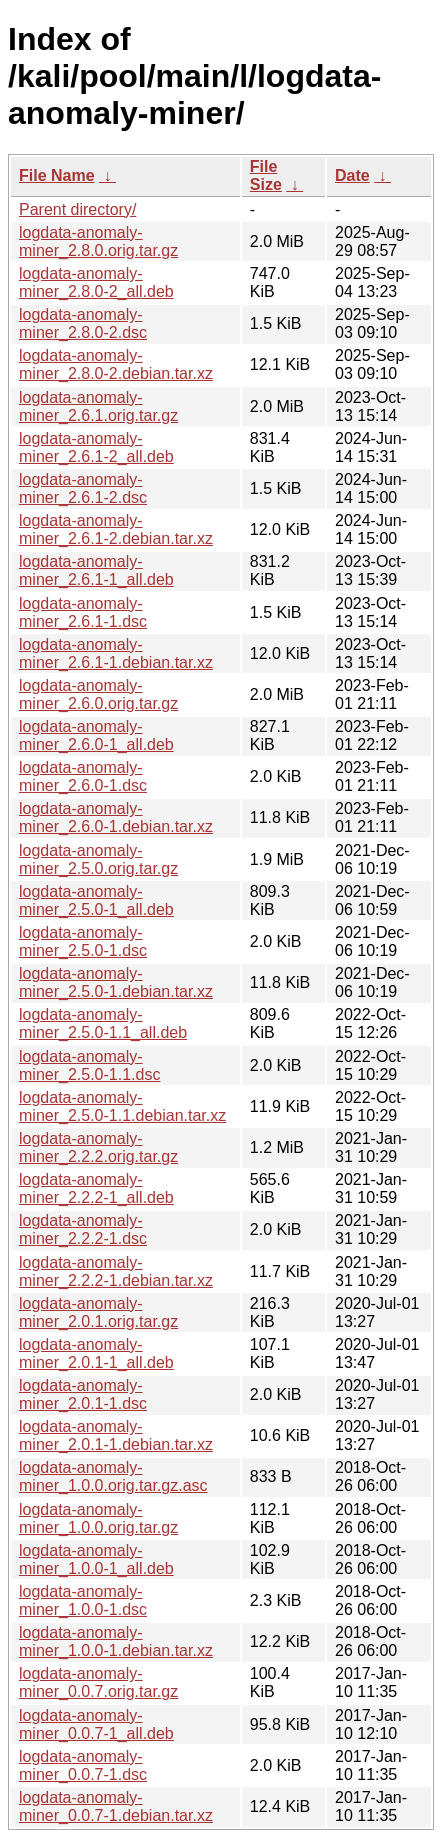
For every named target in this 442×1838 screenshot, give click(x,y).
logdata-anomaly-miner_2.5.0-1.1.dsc (89, 1065)
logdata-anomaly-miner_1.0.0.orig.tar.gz (98, 1518)
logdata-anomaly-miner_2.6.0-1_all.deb (96, 735)
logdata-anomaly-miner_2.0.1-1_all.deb (96, 1353)
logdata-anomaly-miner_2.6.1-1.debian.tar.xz (116, 653)
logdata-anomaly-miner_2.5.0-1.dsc (83, 941)
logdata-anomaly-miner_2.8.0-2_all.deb (96, 282)
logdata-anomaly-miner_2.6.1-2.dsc (83, 488)
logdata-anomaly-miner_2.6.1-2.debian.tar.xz (116, 529)
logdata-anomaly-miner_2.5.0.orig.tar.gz (98, 859)
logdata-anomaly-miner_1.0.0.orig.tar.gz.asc (113, 1476)
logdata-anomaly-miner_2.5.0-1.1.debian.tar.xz (122, 1106)
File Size (266, 175)
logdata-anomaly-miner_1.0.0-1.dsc (83, 1600)
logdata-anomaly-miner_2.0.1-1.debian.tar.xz (116, 1435)
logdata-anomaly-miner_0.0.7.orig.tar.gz (98, 1682)
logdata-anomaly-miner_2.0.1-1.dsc (83, 1394)
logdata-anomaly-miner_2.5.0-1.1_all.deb (103, 1023)
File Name (57, 175)
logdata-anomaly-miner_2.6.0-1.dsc (83, 776)
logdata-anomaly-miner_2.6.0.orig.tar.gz (98, 694)
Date (352, 175)
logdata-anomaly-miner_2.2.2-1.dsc (83, 1229)
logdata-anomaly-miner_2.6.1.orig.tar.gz (98, 406)
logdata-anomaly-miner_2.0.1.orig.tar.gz (98, 1312)
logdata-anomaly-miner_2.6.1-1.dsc (83, 612)
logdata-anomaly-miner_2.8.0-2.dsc (83, 323)
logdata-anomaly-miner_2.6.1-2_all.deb (96, 447)
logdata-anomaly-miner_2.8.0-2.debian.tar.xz (116, 364)
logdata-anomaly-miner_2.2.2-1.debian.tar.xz (116, 1271)
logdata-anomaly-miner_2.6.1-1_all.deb (96, 570)
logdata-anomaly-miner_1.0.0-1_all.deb (96, 1559)
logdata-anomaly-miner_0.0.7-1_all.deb (96, 1724)
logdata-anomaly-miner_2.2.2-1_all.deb (96, 1188)
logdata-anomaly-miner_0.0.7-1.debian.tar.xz (116, 1806)
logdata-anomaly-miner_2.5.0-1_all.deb (96, 900)
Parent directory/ (77, 209)
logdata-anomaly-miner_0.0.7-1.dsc (83, 1765)
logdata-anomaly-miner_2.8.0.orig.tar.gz (98, 241)
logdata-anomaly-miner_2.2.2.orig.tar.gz (98, 1147)
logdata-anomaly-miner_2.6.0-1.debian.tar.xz (116, 817)
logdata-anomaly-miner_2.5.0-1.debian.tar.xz (116, 982)
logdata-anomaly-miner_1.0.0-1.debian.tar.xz (116, 1641)
